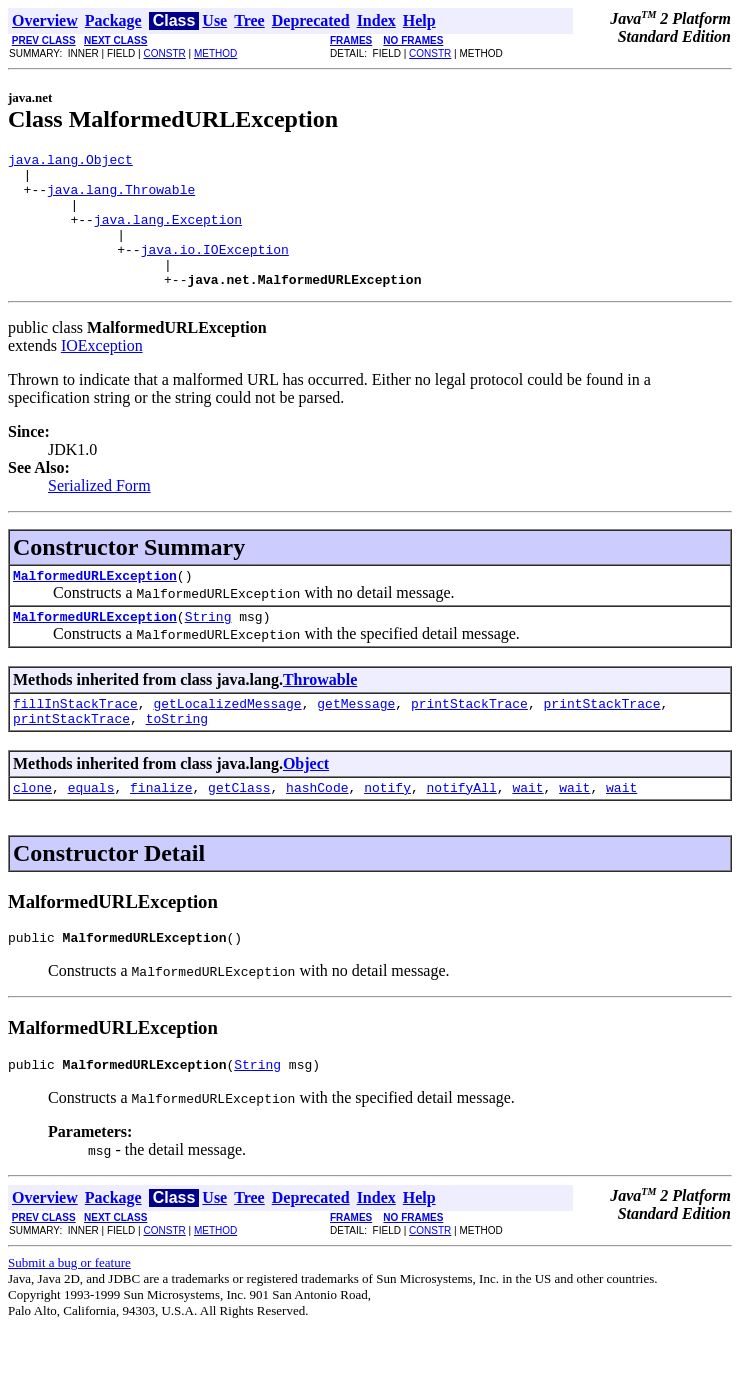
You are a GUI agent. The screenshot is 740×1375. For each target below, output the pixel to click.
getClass (239, 829)
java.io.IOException (215, 270)
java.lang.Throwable (121, 198)
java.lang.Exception (168, 234)
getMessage (356, 739)
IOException (102, 372)
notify (387, 829)
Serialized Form (99, 512)
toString (177, 757)
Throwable (320, 712)
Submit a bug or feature (69, 1310)
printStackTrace (469, 739)
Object (306, 802)
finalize (161, 829)
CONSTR (164, 53)
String (208, 649)
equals (91, 829)
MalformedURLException (95, 605)
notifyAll (462, 829)
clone (32, 829)
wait (527, 829)
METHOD (215, 53)
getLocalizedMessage (227, 739)
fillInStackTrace (75, 739)
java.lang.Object (70, 162)
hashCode (317, 829)
